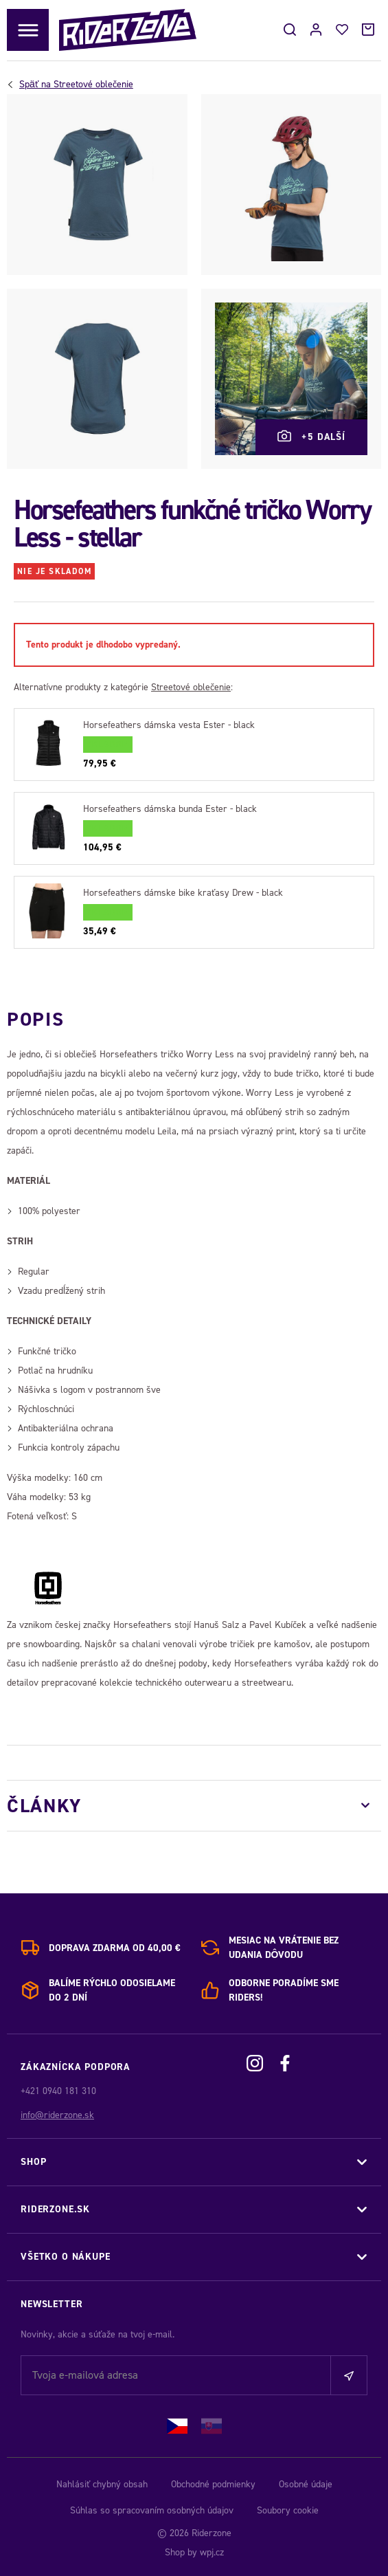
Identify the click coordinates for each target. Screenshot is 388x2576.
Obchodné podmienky (213, 2484)
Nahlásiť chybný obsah (102, 2484)
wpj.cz (212, 2552)
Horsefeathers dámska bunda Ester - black (170, 808)
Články (44, 1805)
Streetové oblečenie (76, 84)
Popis (35, 1019)
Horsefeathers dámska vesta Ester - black (169, 724)
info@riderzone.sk (57, 2115)
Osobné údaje (305, 2484)
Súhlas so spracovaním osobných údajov (151, 2510)
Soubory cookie (288, 2510)
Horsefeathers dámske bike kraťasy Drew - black (183, 892)
